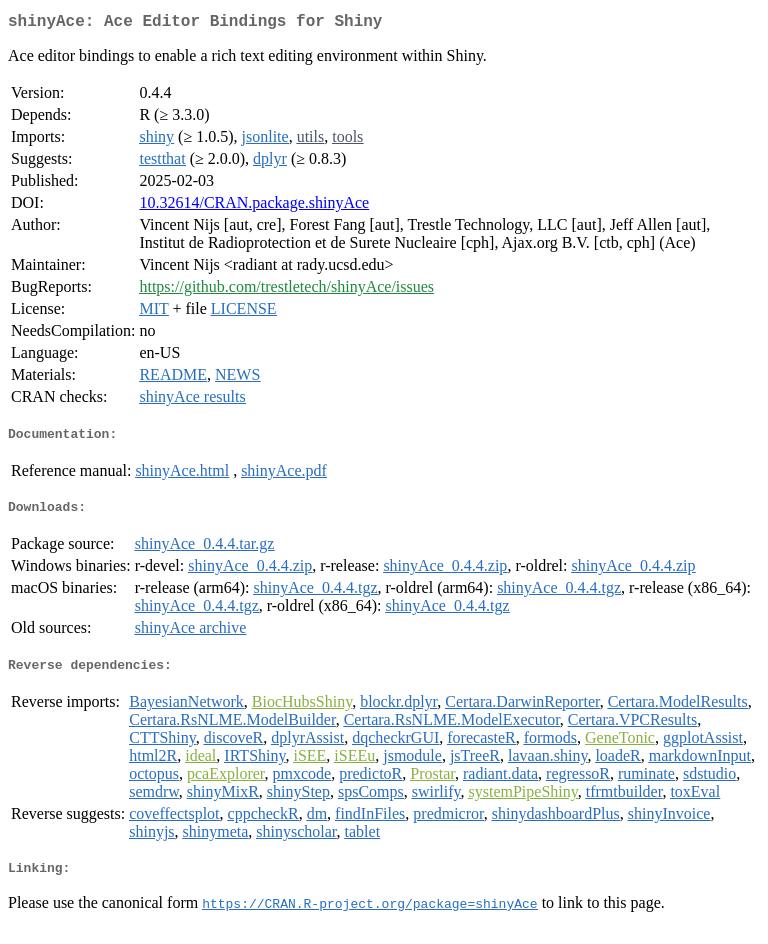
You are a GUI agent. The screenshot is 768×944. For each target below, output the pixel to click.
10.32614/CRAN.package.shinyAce (254, 206)
